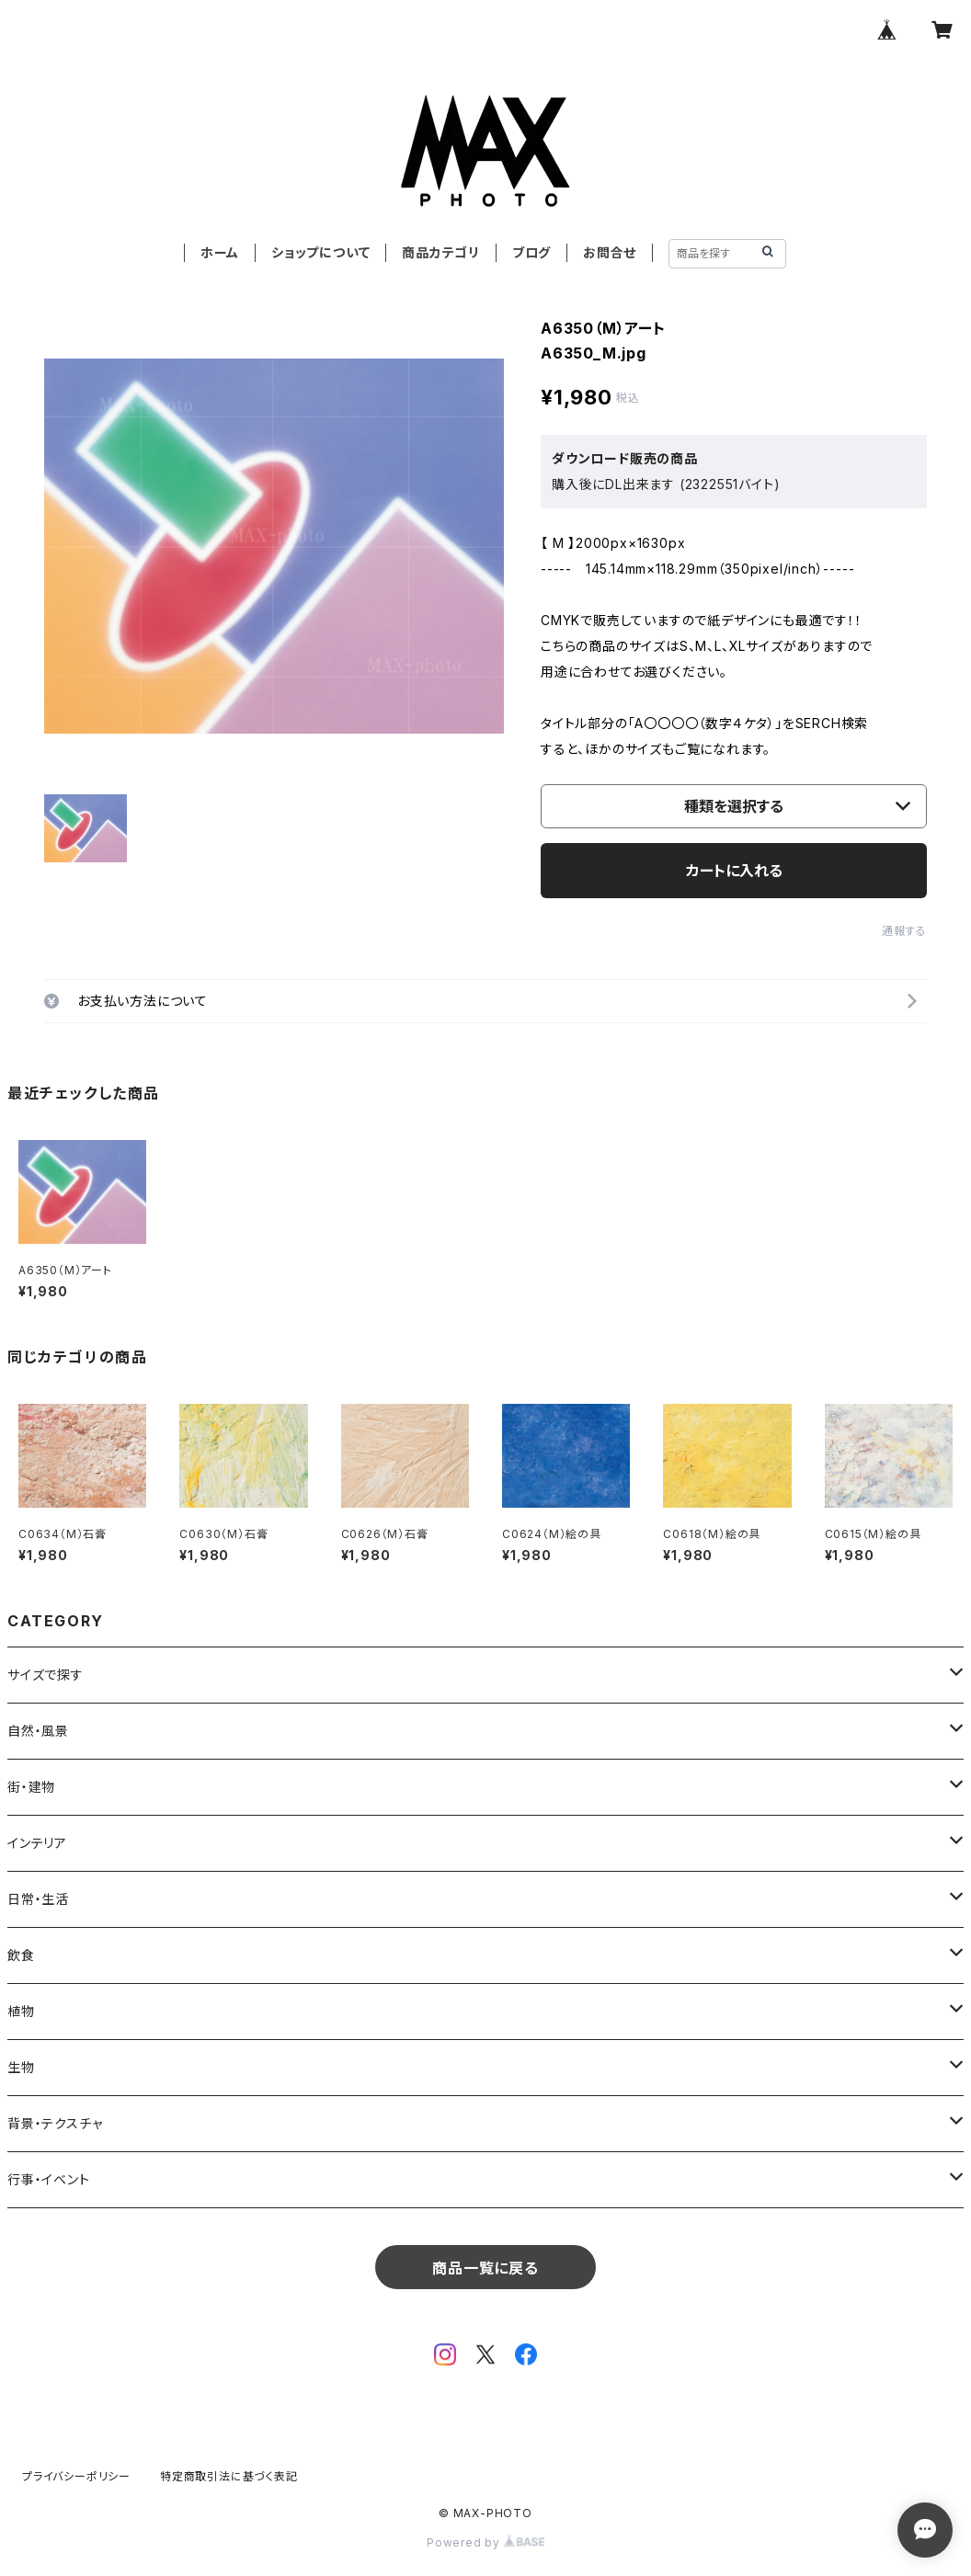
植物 (21, 2011)
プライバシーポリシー (76, 2476)
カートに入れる (734, 870)
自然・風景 (38, 1730)
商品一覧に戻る (485, 2268)
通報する (904, 931)
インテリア (37, 1843)
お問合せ (609, 252)
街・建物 (31, 1787)
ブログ (531, 252)
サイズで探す (45, 1674)
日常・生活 (38, 1899)
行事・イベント (48, 2179)
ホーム (219, 252)
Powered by (485, 2542)
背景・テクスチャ (54, 2123)
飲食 (21, 1955)
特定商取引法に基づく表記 (229, 2476)
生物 (21, 2067)
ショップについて (320, 252)
